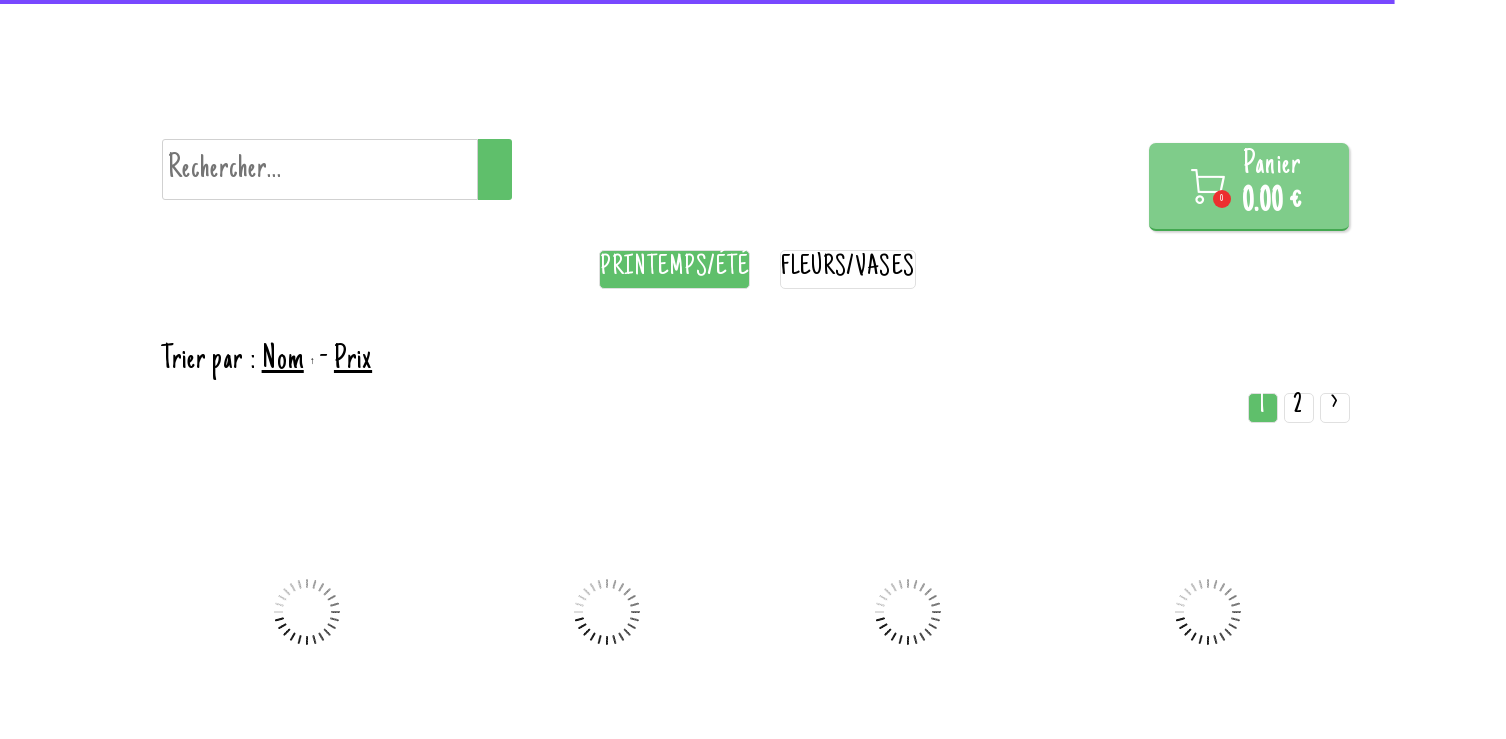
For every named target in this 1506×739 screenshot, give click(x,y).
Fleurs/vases (848, 268)
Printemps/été (674, 268)
